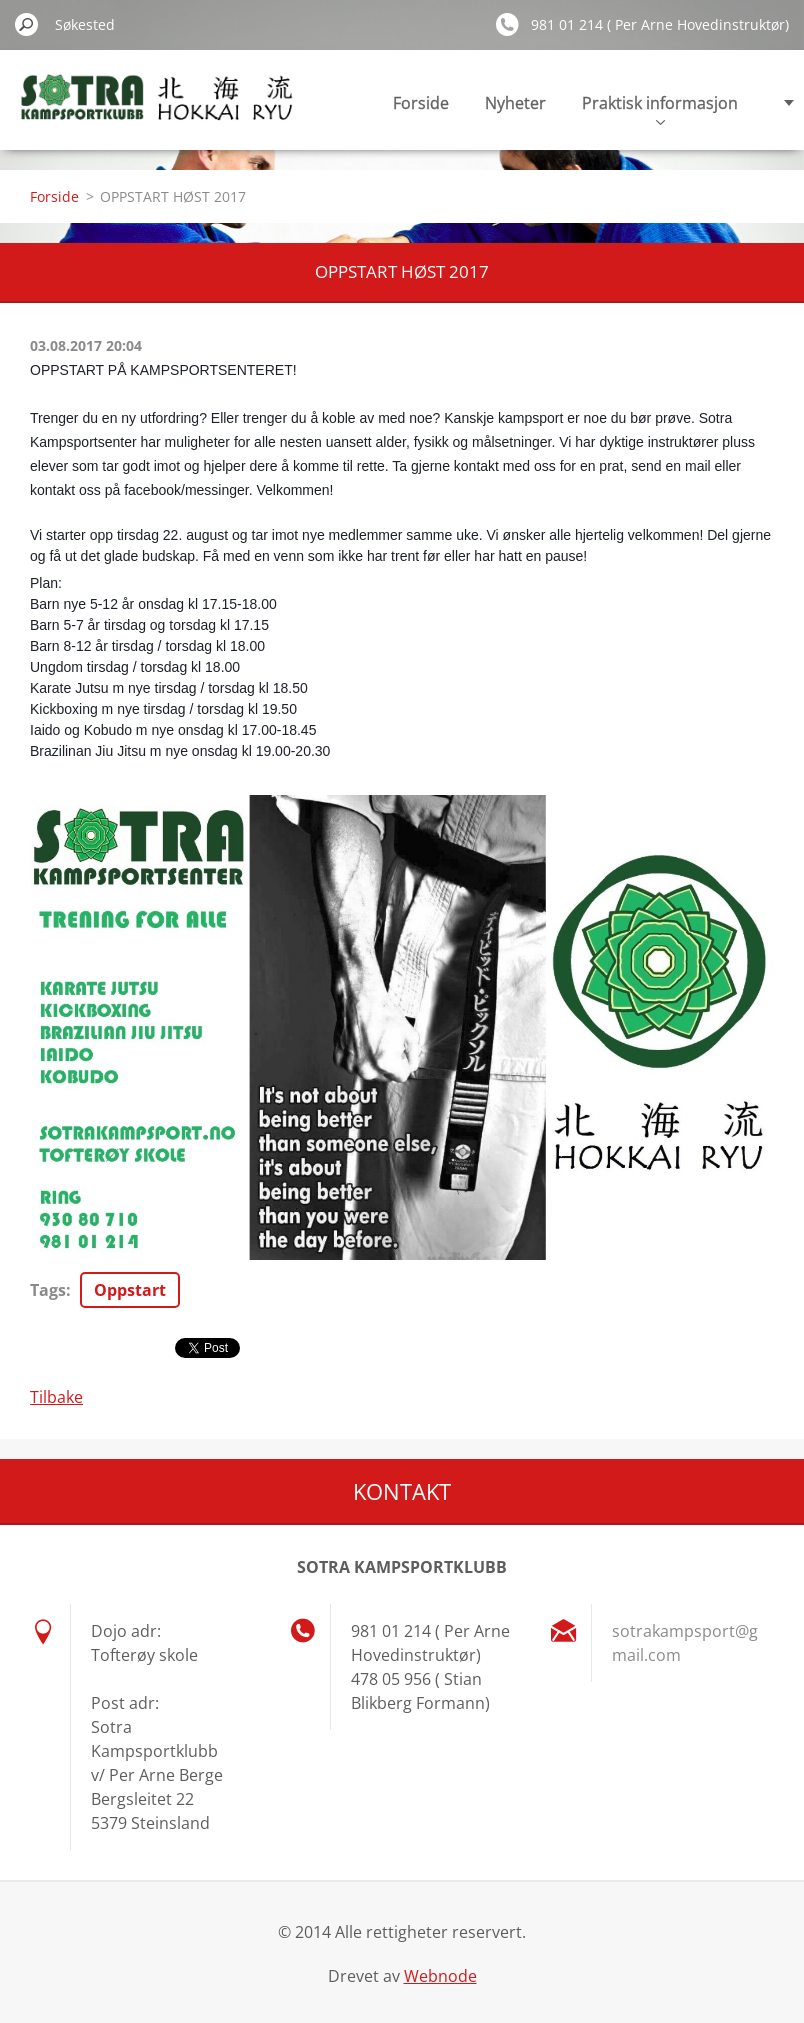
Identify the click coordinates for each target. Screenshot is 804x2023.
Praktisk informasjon (660, 108)
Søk (27, 24)
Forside (421, 103)
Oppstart (130, 1290)
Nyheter (515, 103)
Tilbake (56, 1397)
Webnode (440, 1976)
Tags (48, 1290)
